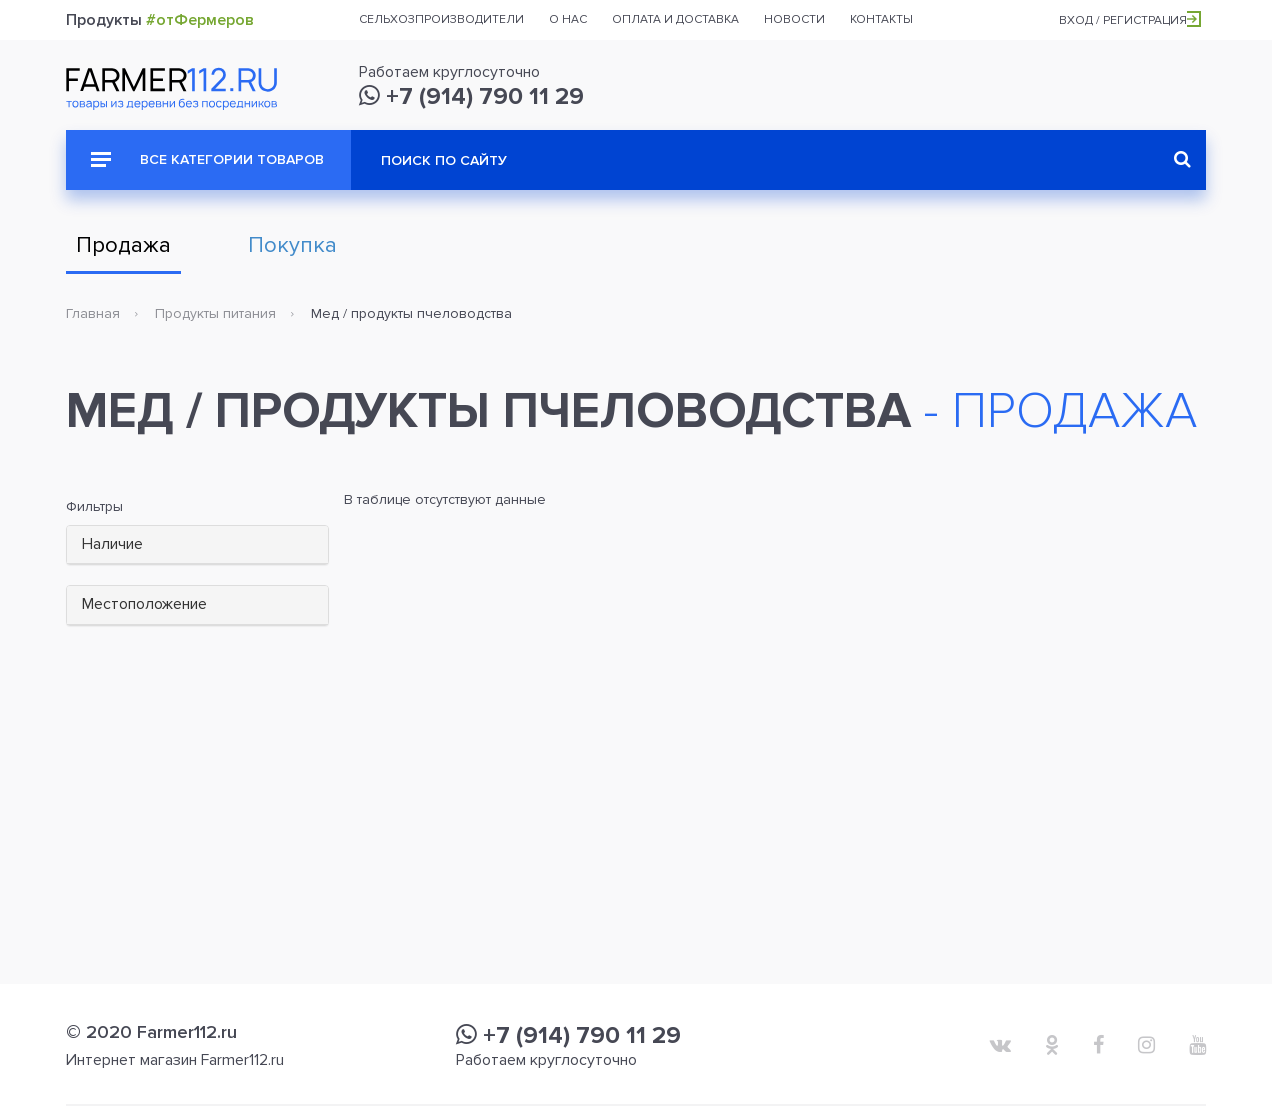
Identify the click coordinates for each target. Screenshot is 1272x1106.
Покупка (292, 245)
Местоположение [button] (144, 604)
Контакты (881, 19)
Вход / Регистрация (1130, 20)
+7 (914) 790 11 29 (471, 96)
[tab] (197, 545)
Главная (93, 313)
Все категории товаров (207, 159)
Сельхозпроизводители (441, 19)
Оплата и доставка (675, 19)
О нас (568, 19)
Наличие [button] (112, 544)
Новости (794, 19)
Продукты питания (215, 313)
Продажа (123, 245)
